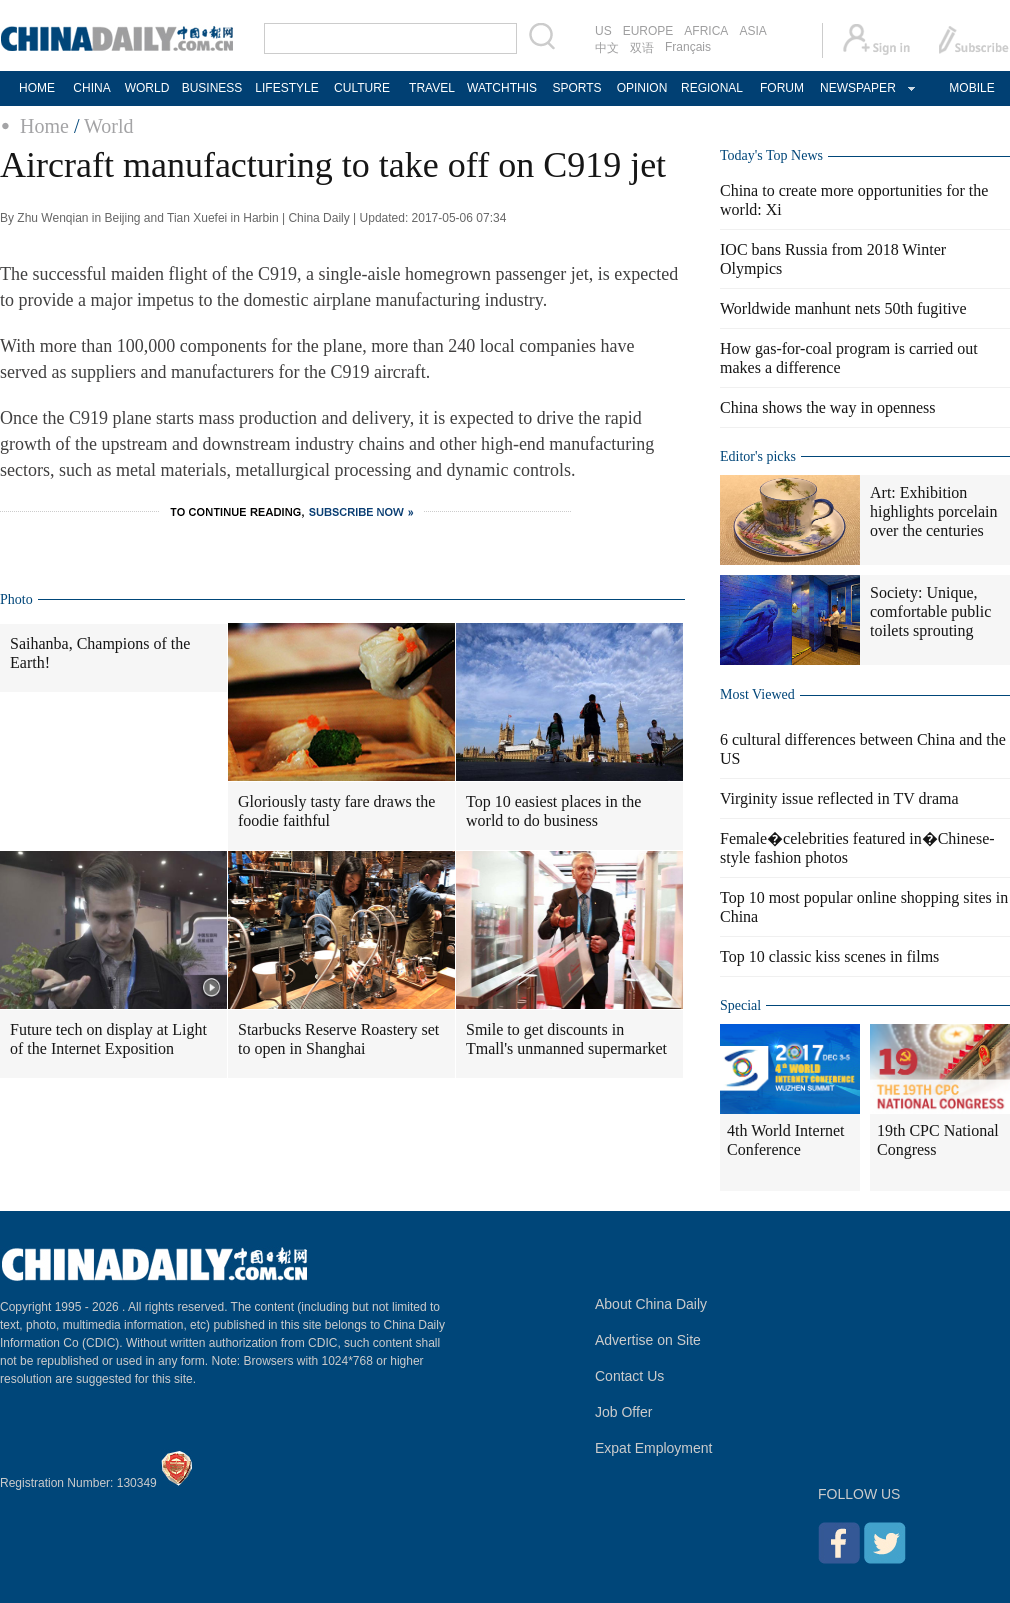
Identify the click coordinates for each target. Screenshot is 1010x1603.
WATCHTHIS (502, 88)
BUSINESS (212, 88)
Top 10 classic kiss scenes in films (829, 956)
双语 (642, 48)
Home (44, 126)
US (603, 31)
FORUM (782, 88)
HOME (37, 88)
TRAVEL (432, 88)
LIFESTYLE (286, 88)
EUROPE (648, 31)
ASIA (752, 31)
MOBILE (971, 88)
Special (740, 1005)
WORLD (147, 88)
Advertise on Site (648, 1340)
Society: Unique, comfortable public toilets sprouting (930, 611)
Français (688, 47)
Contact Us (629, 1376)
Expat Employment (654, 1448)
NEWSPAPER (857, 88)
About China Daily (651, 1304)
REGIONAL (712, 88)
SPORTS (576, 88)
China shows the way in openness (828, 407)
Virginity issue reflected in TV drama (839, 798)
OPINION (642, 88)
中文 (607, 48)
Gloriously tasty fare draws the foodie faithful (336, 811)
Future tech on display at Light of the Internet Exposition (108, 1039)
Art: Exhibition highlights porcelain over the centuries (934, 511)
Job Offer (623, 1412)
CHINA (91, 88)
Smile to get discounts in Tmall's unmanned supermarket (566, 1039)
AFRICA (706, 31)
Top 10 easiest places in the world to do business (553, 811)
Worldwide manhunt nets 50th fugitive (843, 308)
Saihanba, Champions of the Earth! (100, 653)
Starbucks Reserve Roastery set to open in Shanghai (338, 1039)
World (109, 126)
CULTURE (362, 88)
